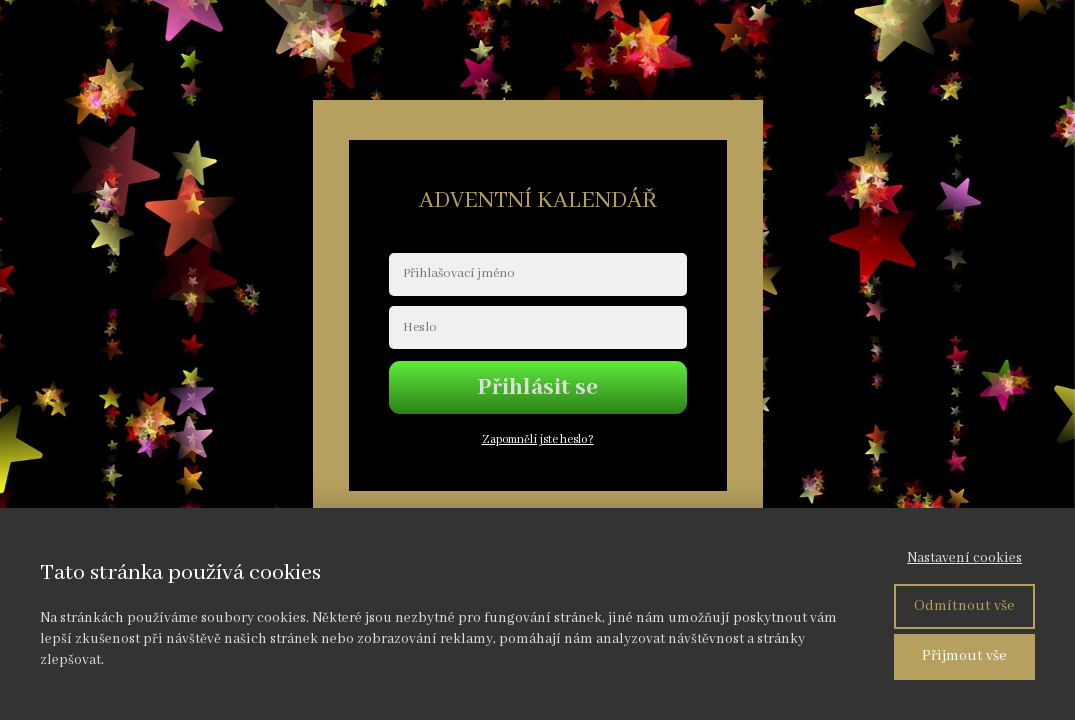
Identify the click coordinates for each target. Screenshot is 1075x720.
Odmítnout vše (964, 606)
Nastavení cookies (964, 558)
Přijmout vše (964, 656)
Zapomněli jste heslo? (538, 439)
